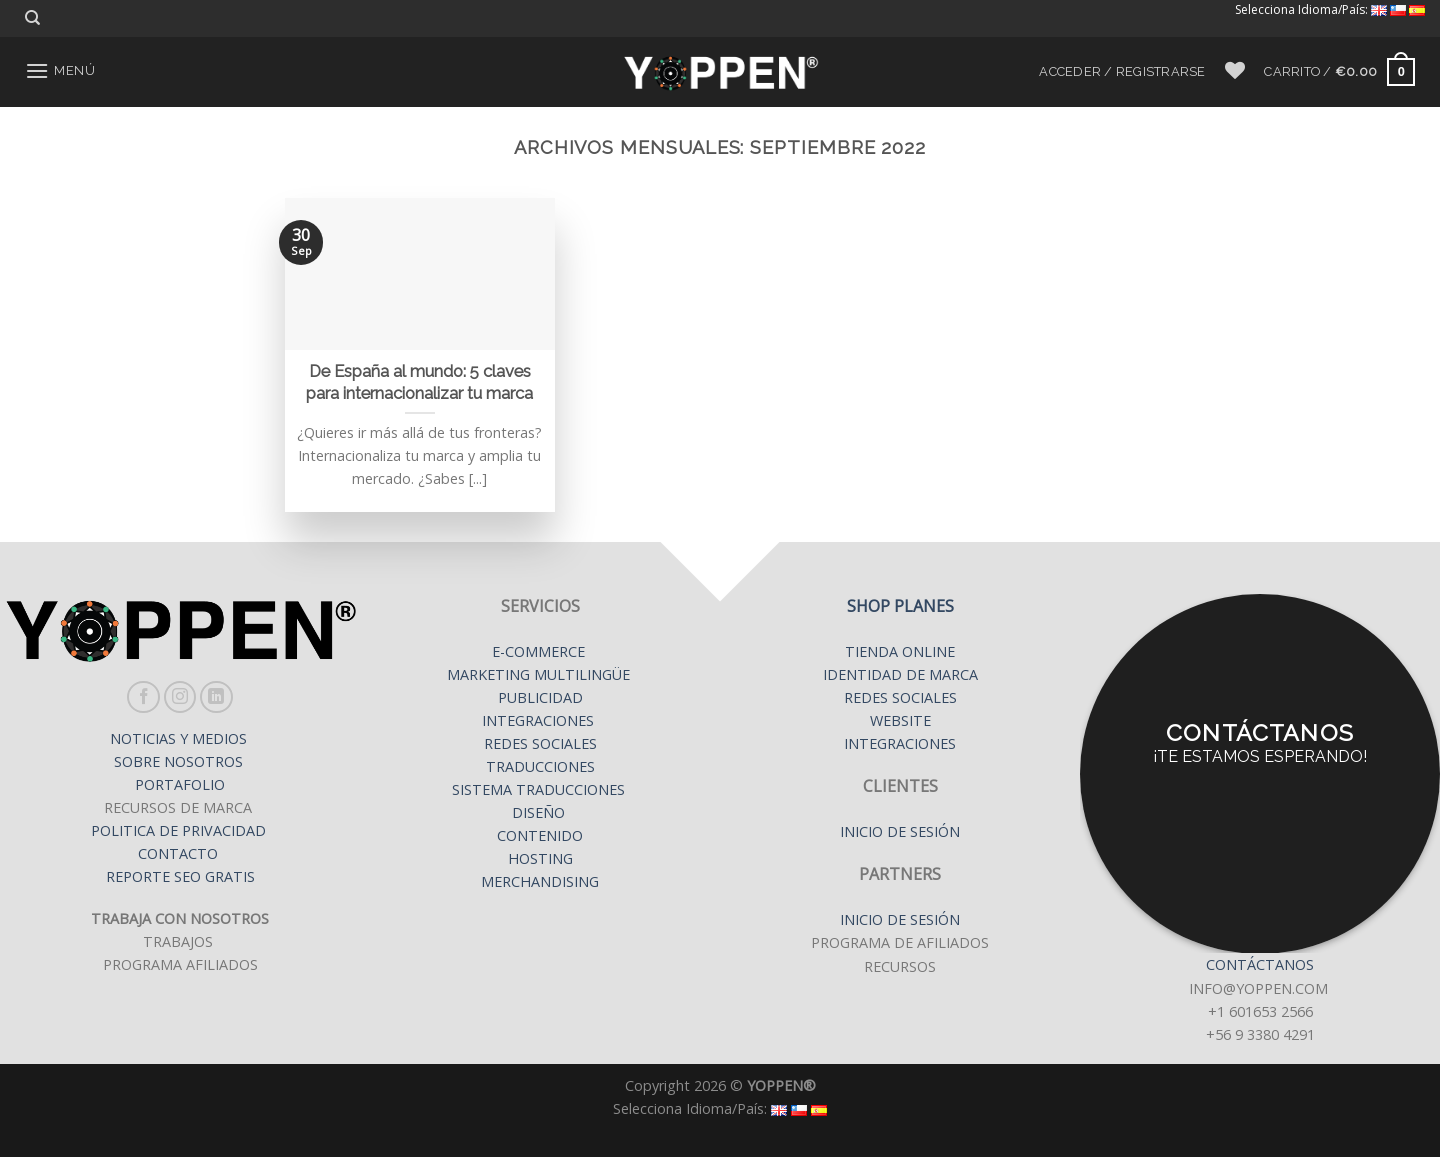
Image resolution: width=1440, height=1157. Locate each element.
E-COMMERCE (540, 651)
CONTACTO (178, 853)
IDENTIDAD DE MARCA (900, 674)
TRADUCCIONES (540, 766)
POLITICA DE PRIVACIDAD (180, 830)
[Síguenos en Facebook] (143, 697)
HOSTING (540, 858)
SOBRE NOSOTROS (180, 761)
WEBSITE (900, 720)
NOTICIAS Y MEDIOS (180, 738)
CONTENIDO (540, 835)
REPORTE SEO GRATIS (180, 876)
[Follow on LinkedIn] (216, 697)
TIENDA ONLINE (900, 651)
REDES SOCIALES (540, 743)
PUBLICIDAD (540, 697)
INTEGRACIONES (538, 720)
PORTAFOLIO (180, 784)
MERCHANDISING (540, 881)
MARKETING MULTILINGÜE (540, 674)
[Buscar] (32, 18)
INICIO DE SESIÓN (900, 831)
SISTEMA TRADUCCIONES (540, 789)
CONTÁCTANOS (1260, 964)
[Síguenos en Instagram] (180, 697)
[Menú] (60, 70)
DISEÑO (538, 812)
